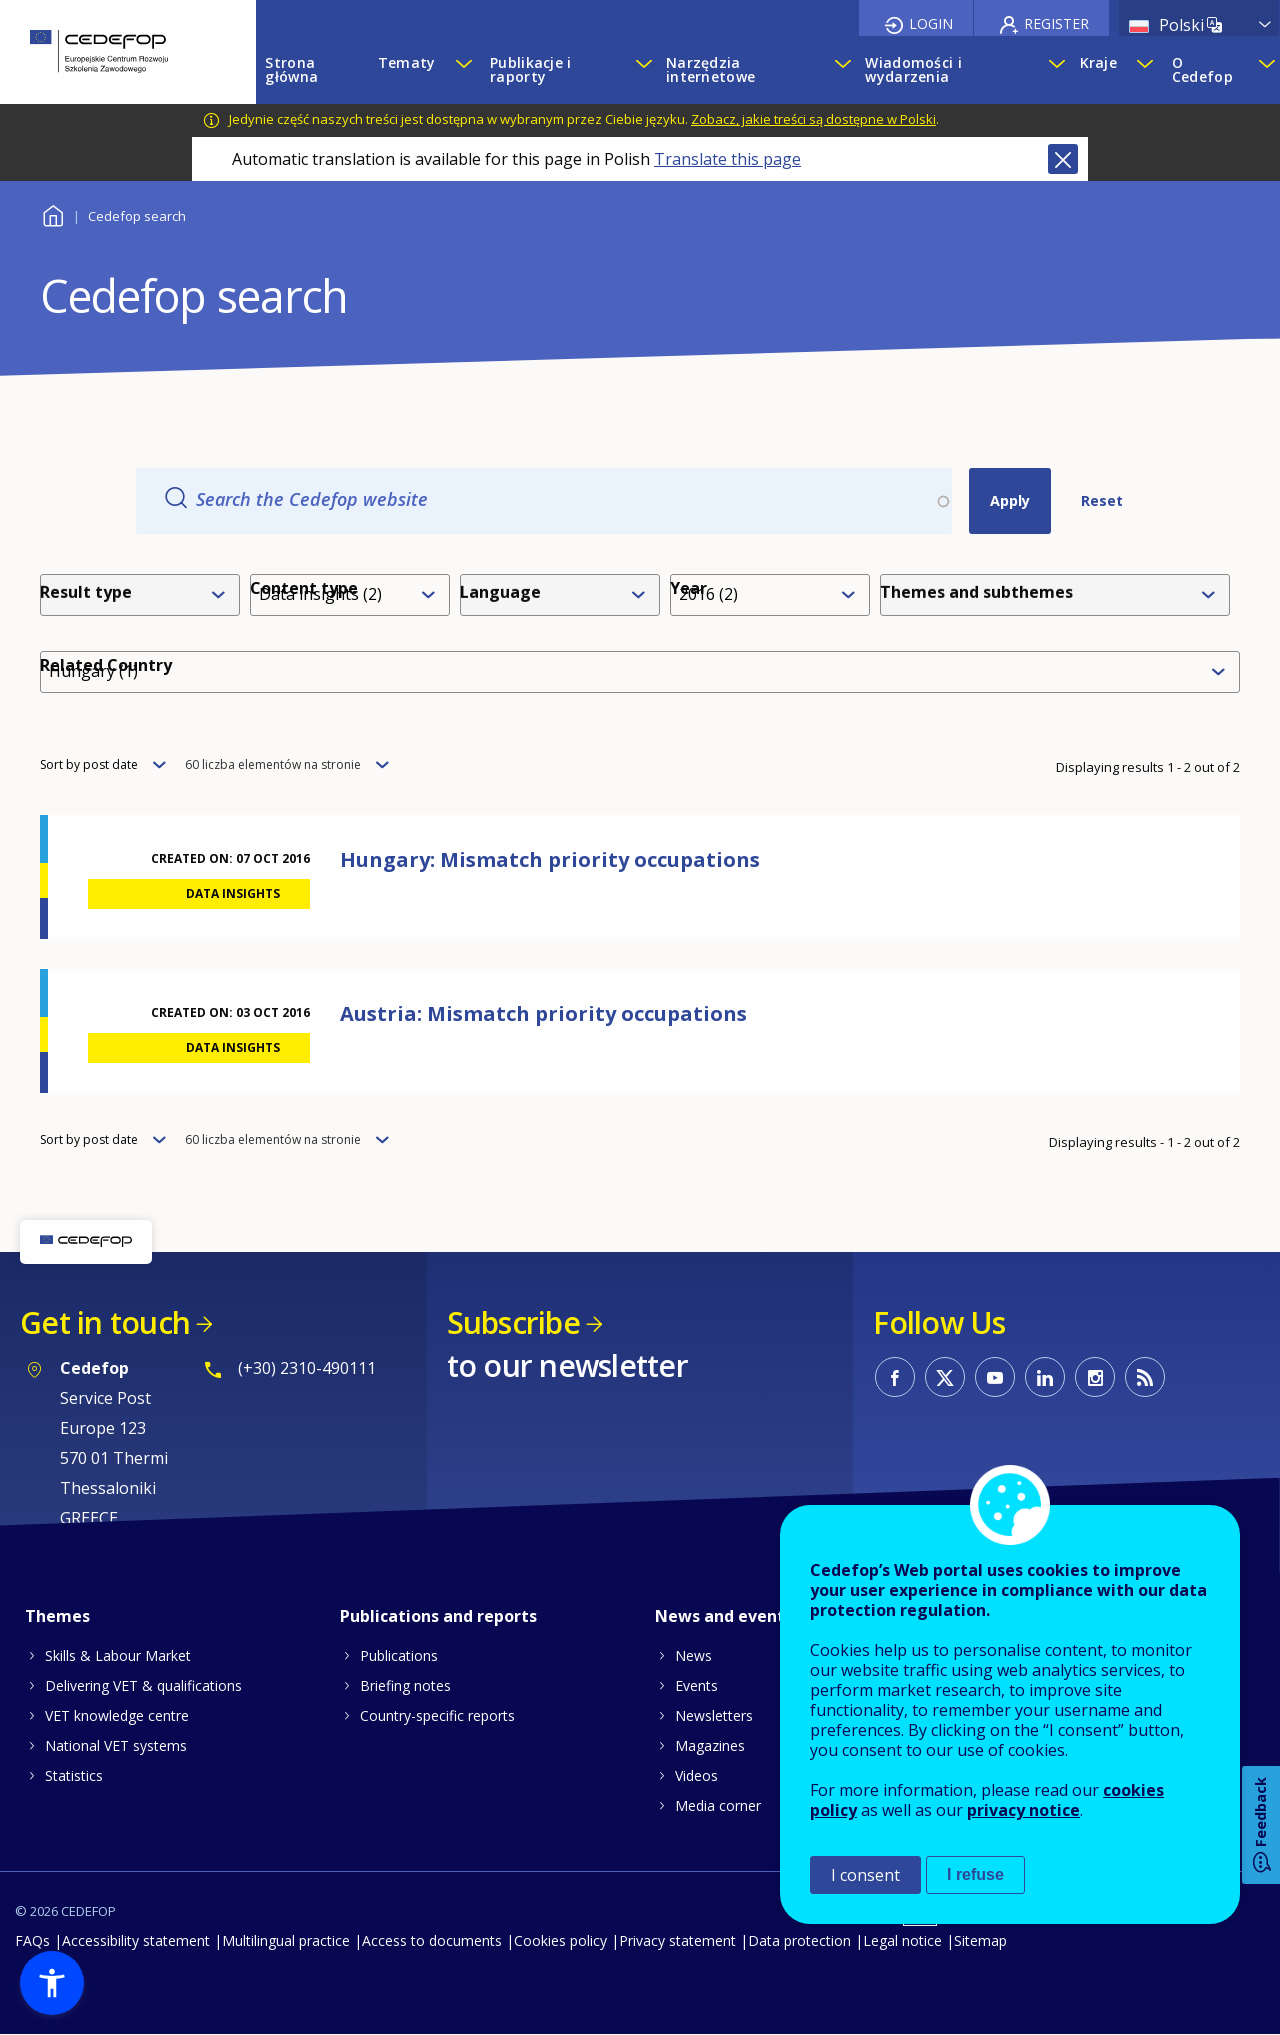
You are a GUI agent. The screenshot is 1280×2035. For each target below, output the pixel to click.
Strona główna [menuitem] (291, 69)
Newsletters (714, 1715)
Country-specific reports (437, 1715)
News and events (724, 1616)
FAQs (32, 1940)
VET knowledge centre (117, 1715)
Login (931, 23)
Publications (399, 1655)
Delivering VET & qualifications (143, 1685)
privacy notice (1023, 1810)
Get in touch (105, 1322)
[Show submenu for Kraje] (1144, 70)
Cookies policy (560, 1940)
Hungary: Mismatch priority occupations (550, 859)
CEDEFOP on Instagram (1095, 1377)
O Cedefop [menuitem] (1202, 69)
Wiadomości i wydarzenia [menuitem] (913, 69)
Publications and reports (438, 1616)
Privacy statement (677, 1940)
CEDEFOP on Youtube (995, 1377)
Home (52, 213)
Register (1056, 23)
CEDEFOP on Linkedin (1045, 1377)
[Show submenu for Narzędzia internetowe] (840, 70)
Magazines (710, 1745)
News (693, 1655)
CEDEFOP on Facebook (895, 1377)
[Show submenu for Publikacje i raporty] (641, 70)
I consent (865, 1875)
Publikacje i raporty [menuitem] (530, 69)
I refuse (975, 1874)
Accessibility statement (136, 1940)
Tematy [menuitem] (407, 62)
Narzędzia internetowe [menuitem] (710, 69)
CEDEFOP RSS (1145, 1377)
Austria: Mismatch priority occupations (543, 1013)
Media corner (718, 1805)
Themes (57, 1616)
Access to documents (432, 1940)
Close (1063, 159)
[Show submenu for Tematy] (463, 70)
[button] (52, 1983)
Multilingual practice (286, 1940)
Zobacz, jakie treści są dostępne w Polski (813, 119)
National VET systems (116, 1745)
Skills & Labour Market (118, 1655)
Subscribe (513, 1322)
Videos (696, 1775)
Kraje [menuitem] (1098, 62)
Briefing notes (405, 1685)
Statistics (74, 1775)
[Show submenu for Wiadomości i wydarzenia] (1054, 70)
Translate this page (727, 159)
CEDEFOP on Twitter (945, 1377)
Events (696, 1685)
